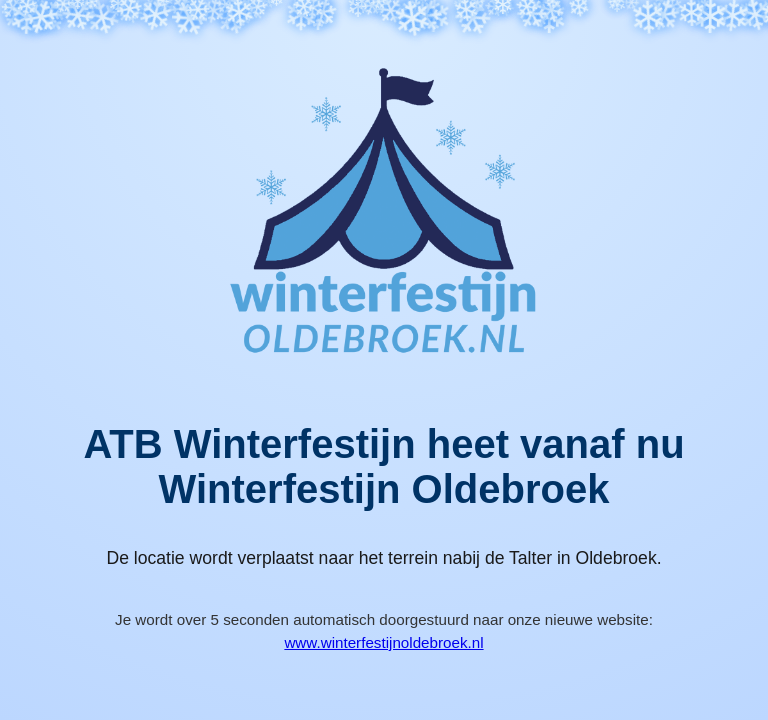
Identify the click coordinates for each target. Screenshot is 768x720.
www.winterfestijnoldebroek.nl (383, 642)
